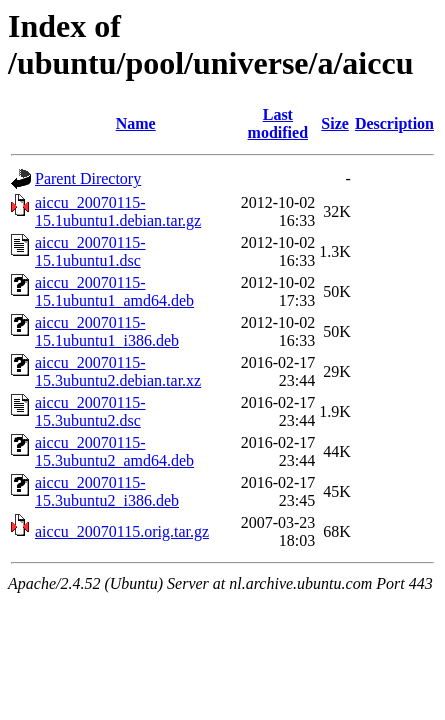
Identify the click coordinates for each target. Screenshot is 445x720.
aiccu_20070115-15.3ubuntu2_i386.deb (107, 491)
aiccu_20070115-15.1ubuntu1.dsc (90, 251)
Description (394, 123)
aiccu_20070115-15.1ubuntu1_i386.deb (107, 331)
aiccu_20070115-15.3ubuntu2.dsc (90, 411)
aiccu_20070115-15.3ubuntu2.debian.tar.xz (118, 371)
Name (136, 123)
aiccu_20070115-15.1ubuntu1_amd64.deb (114, 291)
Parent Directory (88, 178)
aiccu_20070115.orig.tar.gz (122, 531)
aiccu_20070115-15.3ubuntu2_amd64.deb (114, 451)
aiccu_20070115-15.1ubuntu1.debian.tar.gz (118, 211)
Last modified (278, 123)
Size (335, 123)
